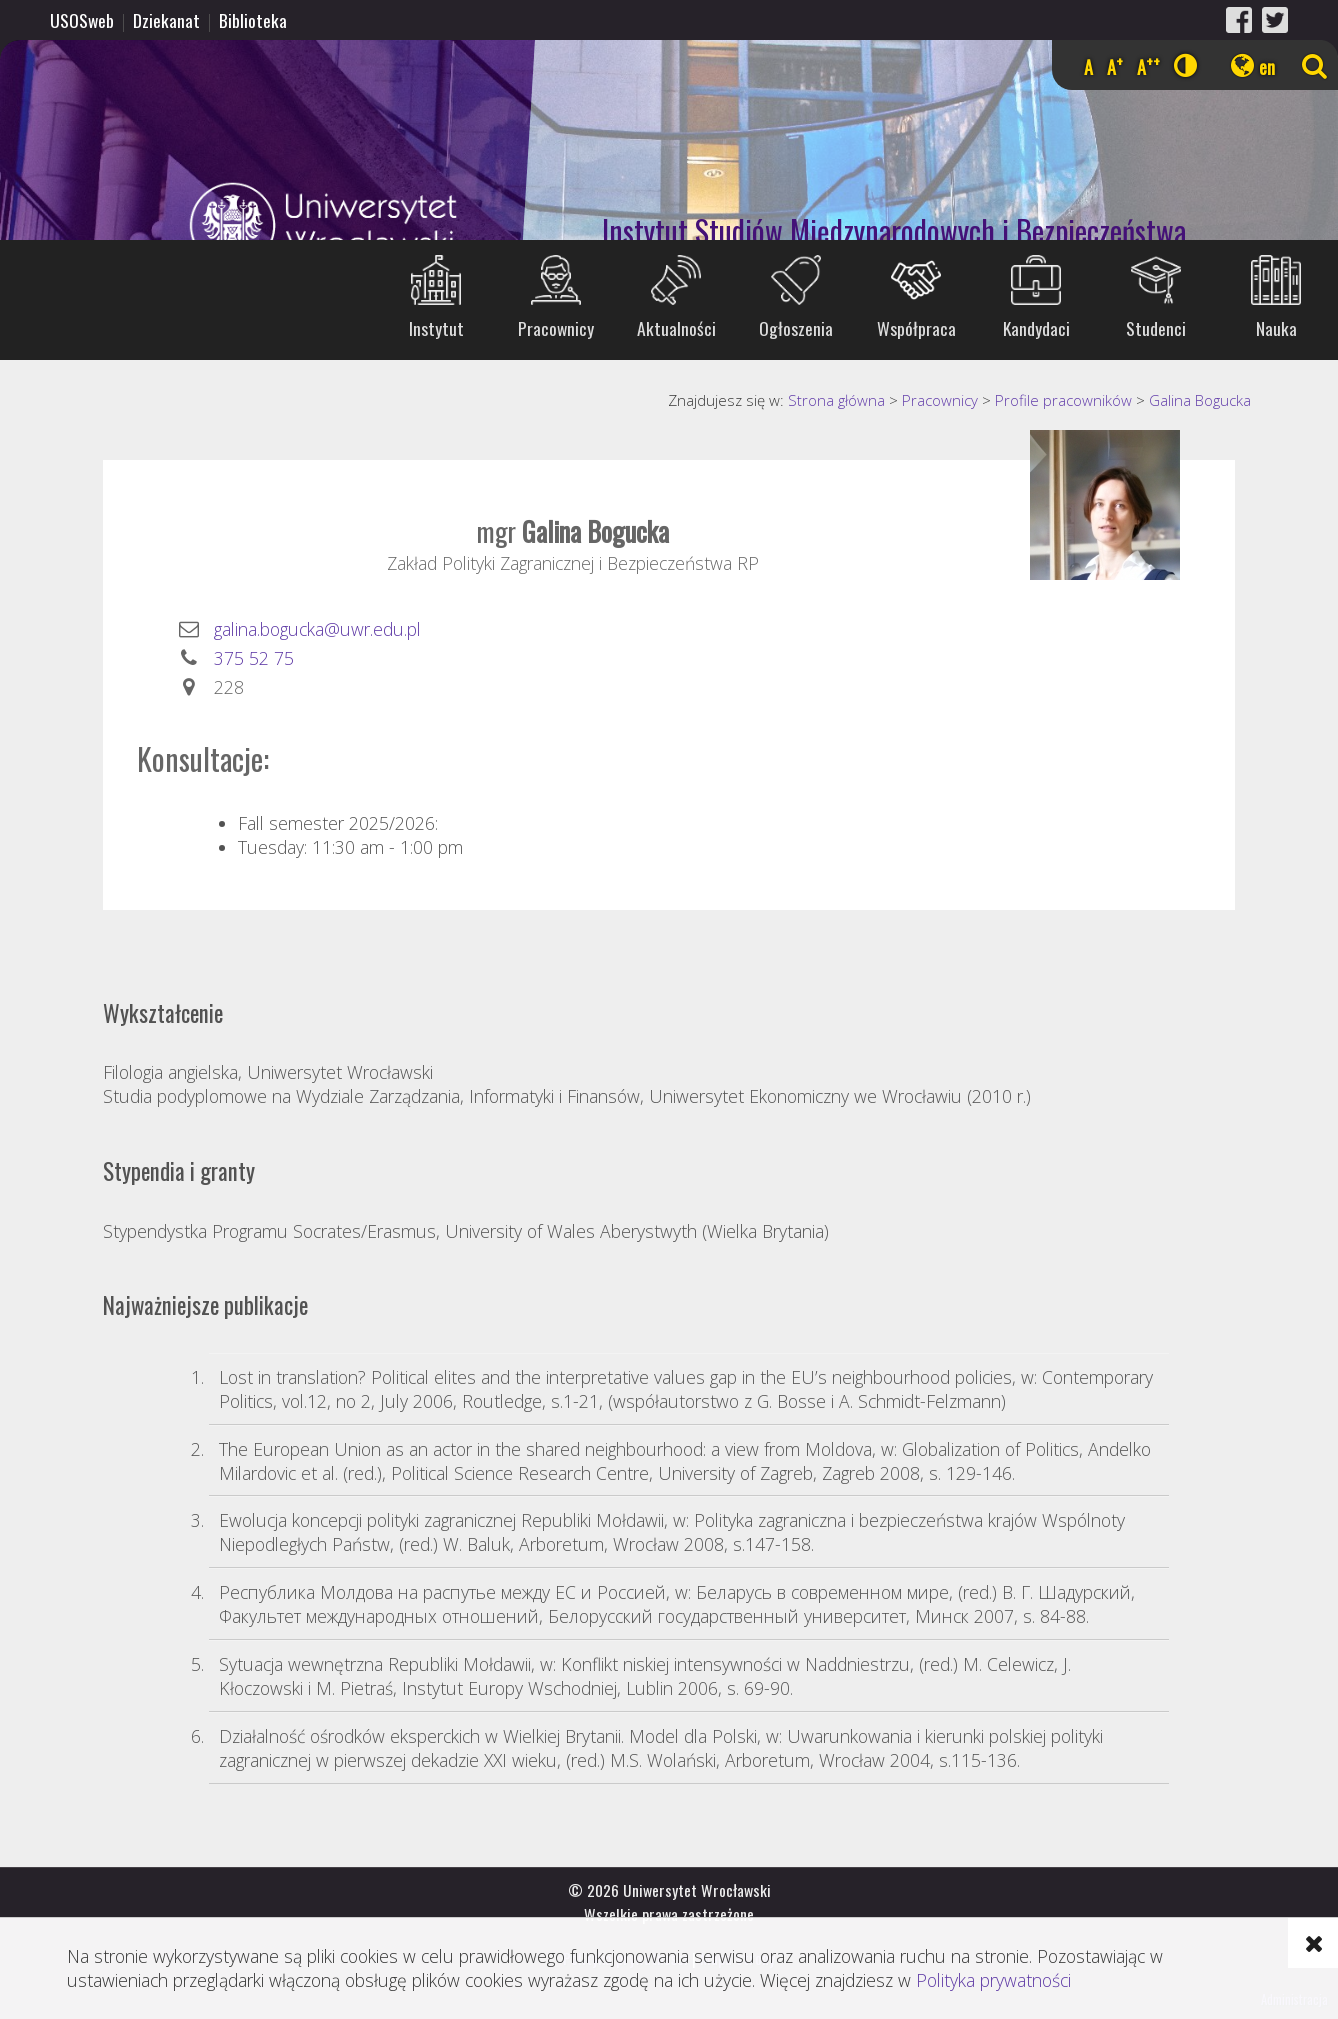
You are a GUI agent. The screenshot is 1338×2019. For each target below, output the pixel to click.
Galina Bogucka (1200, 400)
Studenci (1156, 328)
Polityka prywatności (993, 1980)
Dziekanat (166, 20)
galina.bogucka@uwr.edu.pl (317, 629)
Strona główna (836, 400)
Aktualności (676, 328)
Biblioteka (253, 20)
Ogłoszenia (796, 328)
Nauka (1276, 328)
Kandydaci (1036, 328)
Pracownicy (556, 328)
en (1267, 67)
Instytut (436, 328)
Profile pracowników (1063, 400)
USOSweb (82, 20)
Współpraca (916, 328)
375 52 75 (254, 658)
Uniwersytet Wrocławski (234, 225)
